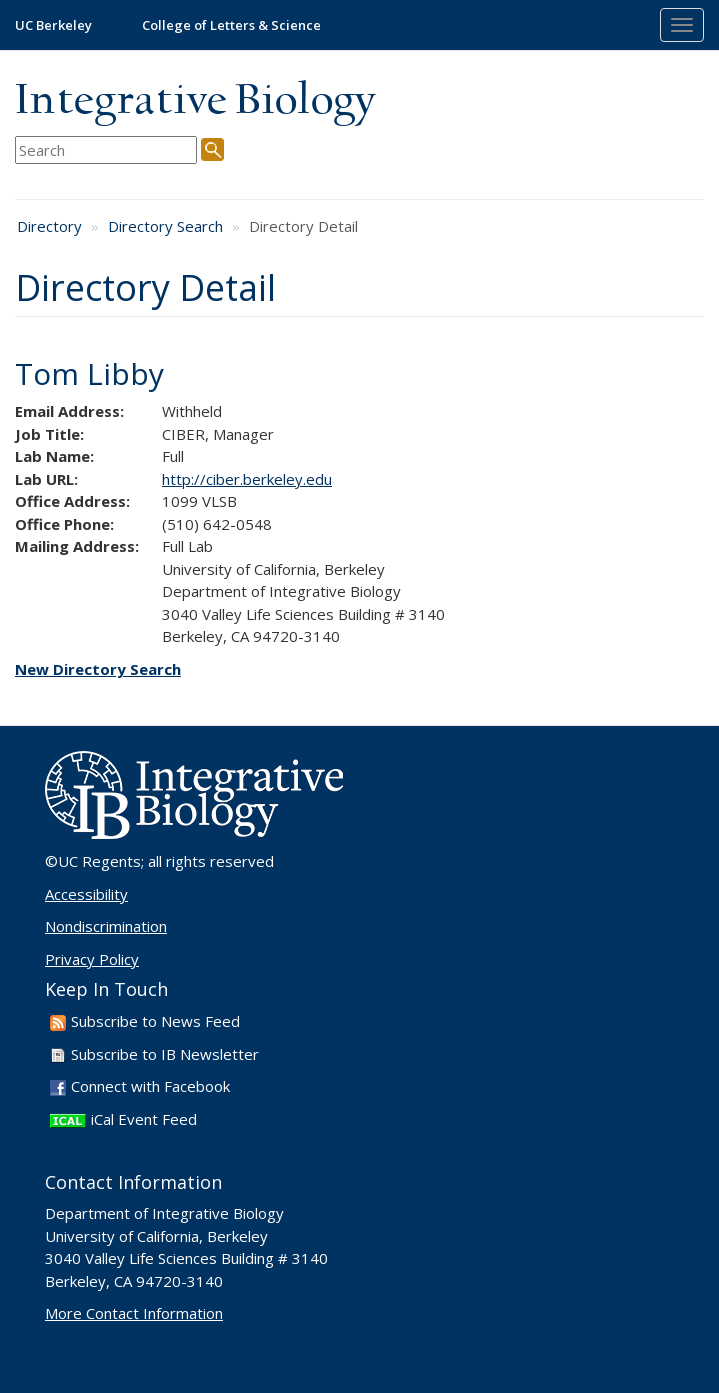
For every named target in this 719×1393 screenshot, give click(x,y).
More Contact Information (134, 1313)
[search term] (106, 150)
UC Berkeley (53, 25)
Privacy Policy (92, 959)
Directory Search (165, 226)
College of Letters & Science (231, 25)
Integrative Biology (195, 101)
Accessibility (86, 894)
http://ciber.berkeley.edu (247, 479)
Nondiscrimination (106, 926)
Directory (49, 226)
